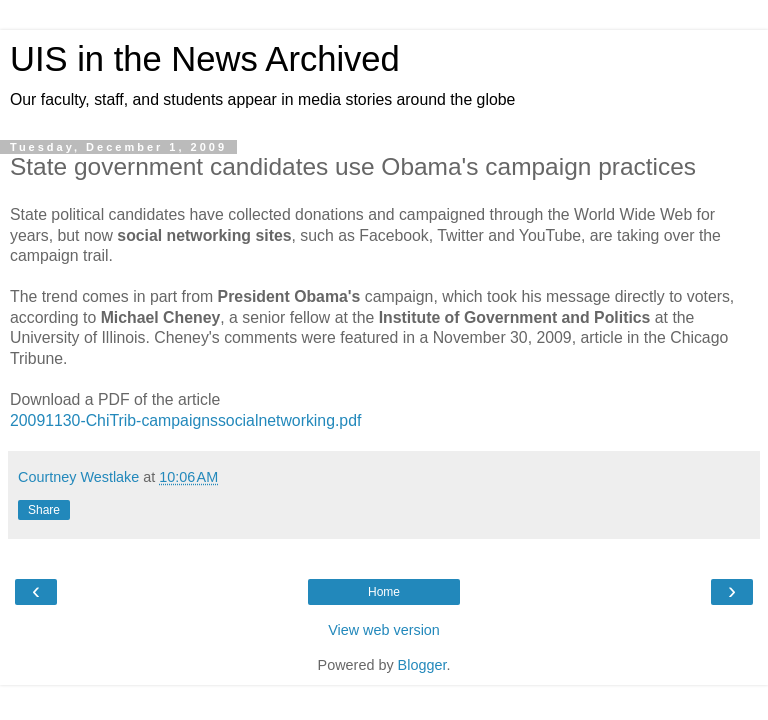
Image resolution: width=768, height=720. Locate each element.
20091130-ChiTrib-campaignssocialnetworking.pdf (185, 420)
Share (44, 510)
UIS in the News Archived (205, 59)
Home (384, 592)
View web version (384, 630)
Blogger (422, 665)
